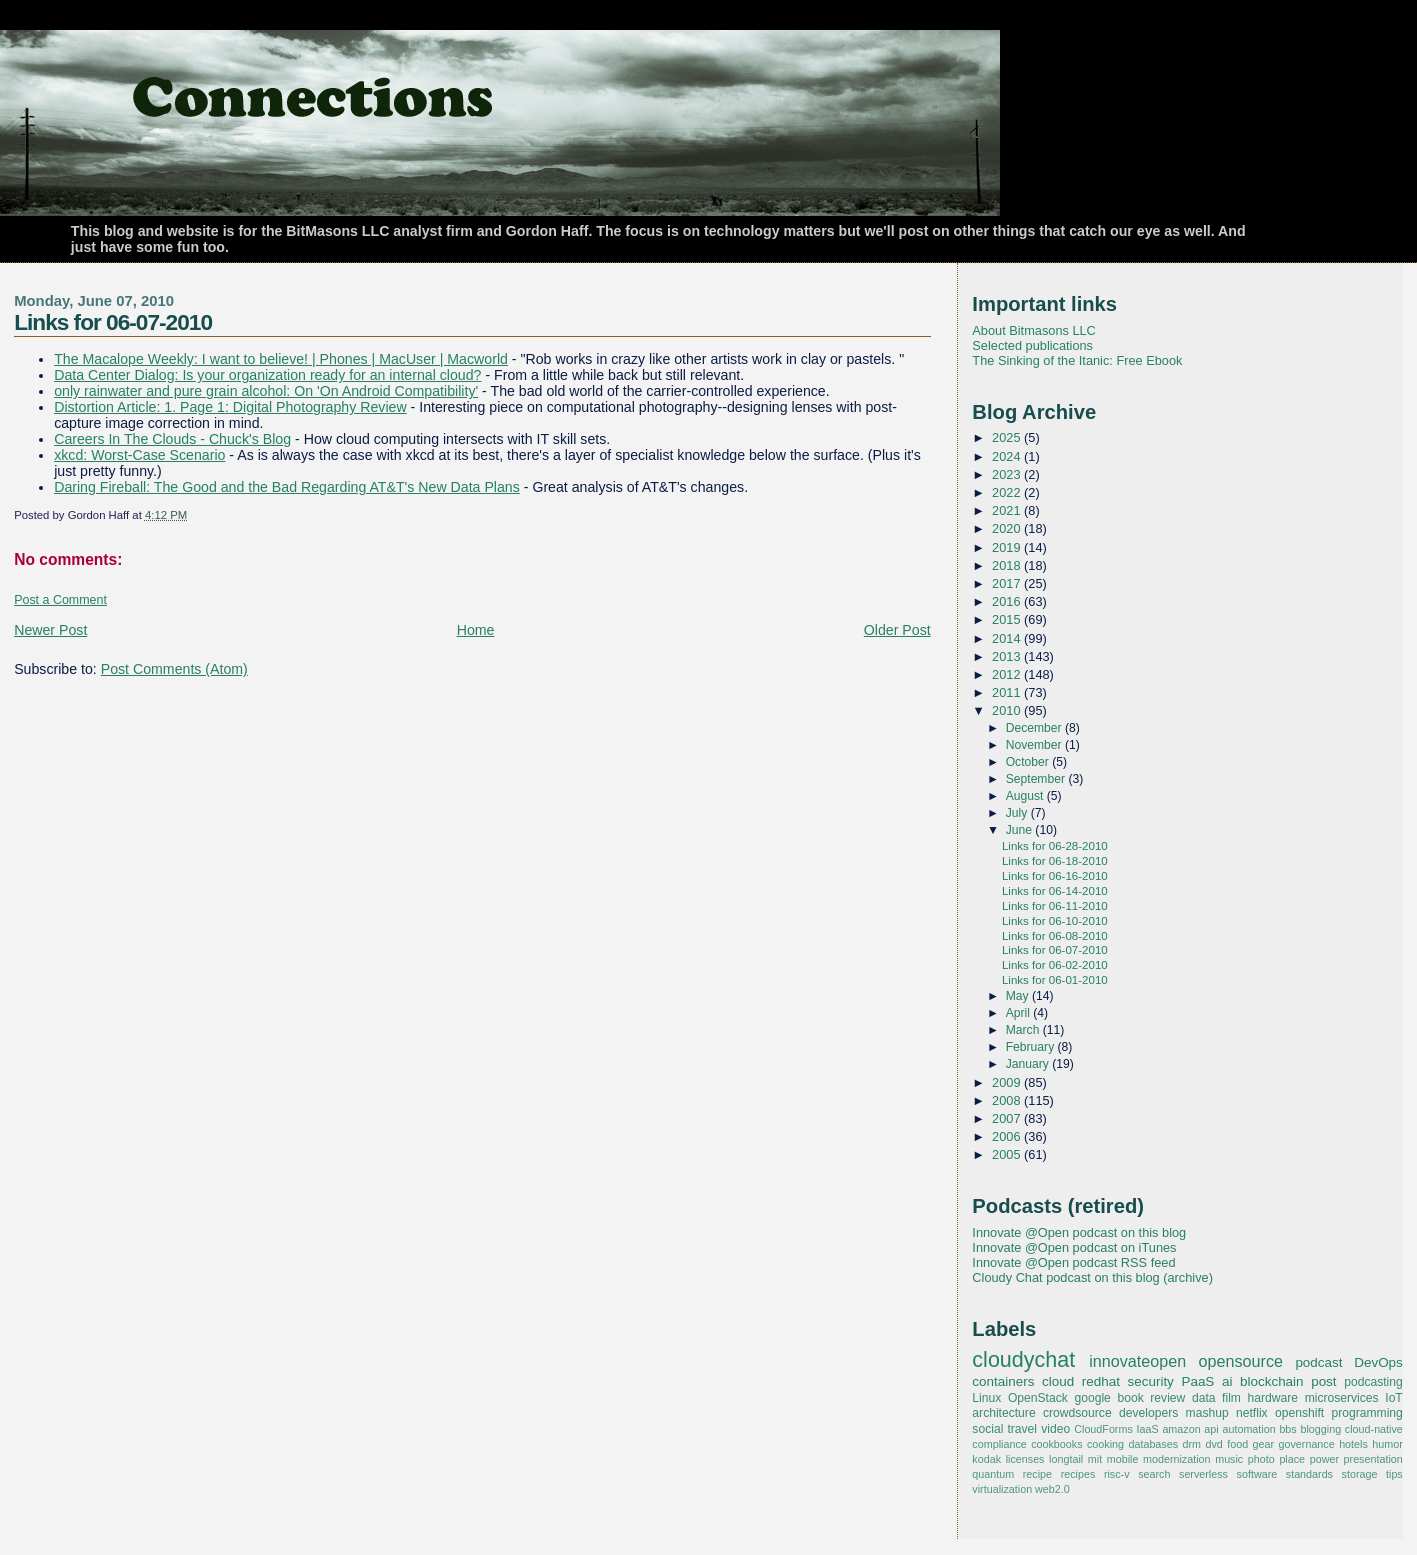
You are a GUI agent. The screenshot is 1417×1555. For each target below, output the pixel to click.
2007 (1008, 1118)
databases (1153, 1444)
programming (1367, 1413)
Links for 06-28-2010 (1055, 846)
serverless (1203, 1474)
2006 (1008, 1136)
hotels (1353, 1444)
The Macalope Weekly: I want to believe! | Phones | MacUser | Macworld (281, 359)
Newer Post (50, 630)
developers (1148, 1413)
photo (1261, 1459)
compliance (999, 1444)
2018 (1008, 565)
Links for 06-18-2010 (1055, 861)
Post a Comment (60, 600)
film (1231, 1398)
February (1032, 1047)
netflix (1252, 1413)
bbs (1287, 1429)
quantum (993, 1474)
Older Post (897, 630)
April (1020, 1013)
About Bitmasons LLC (1033, 330)
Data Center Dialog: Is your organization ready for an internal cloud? (267, 375)
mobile (1123, 1459)
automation (1248, 1429)
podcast (1318, 1362)
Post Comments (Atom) (174, 669)
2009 (1008, 1082)
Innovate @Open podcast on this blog (1079, 1232)
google (1092, 1398)
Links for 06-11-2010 (1055, 906)
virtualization (1002, 1489)
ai (1227, 1381)
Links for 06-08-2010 (1055, 936)
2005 (1008, 1154)
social (987, 1429)
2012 (1008, 674)
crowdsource (1077, 1413)
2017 (1008, 583)
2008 (1008, 1100)
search (1154, 1474)
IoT (1394, 1398)
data (1204, 1398)
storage (1360, 1474)
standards (1309, 1474)
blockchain (1272, 1381)
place (1292, 1459)
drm (1192, 1444)
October (1029, 762)
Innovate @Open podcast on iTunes (1074, 1247)
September (1037, 779)
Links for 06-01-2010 (1055, 980)
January (1029, 1064)
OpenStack (1038, 1398)
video (1055, 1429)
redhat (1101, 1381)
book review (1151, 1398)
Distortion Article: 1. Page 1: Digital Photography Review (230, 407)
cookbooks (1056, 1444)
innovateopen (1137, 1361)
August (1026, 796)
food (1237, 1444)
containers (1003, 1381)
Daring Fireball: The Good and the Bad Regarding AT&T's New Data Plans (287, 487)
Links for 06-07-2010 (113, 322)
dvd (1213, 1444)
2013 (1008, 656)
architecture (1003, 1413)
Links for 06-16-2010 (1055, 876)
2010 (1008, 710)
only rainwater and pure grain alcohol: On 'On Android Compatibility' (266, 391)
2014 (1008, 638)
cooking (1105, 1444)
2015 (1008, 619)
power (1324, 1459)
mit (1095, 1459)
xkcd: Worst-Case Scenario (139, 455)
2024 (1008, 456)
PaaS (1197, 1381)
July (1018, 813)
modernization (1177, 1459)
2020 (1008, 528)
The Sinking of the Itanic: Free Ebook (1077, 360)
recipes (1078, 1474)
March (1024, 1030)
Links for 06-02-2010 (1055, 965)
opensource (1241, 1361)
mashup (1207, 1413)
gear (1264, 1444)
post (1323, 1381)
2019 (1008, 547)
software (1257, 1474)
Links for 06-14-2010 (1055, 891)
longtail (1066, 1459)
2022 (1008, 492)
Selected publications (1032, 345)
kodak (986, 1459)
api (1211, 1429)
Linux (986, 1398)
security (1151, 1381)
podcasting (1373, 1382)
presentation (1373, 1459)
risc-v (1117, 1474)
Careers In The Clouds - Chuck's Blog (172, 439)
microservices (1342, 1398)
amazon (1181, 1429)
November (1035, 745)
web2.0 (1052, 1489)
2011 (1008, 692)
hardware (1273, 1398)
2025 (1008, 437)
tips (1394, 1474)
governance (1307, 1444)
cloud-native (1374, 1429)
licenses (1025, 1459)
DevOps (1378, 1362)
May (1019, 996)
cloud (1058, 1381)
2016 (1008, 601)
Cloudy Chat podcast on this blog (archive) (1092, 1277)
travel (1022, 1429)
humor (1387, 1444)
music (1229, 1459)
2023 (1008, 474)
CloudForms (1103, 1429)
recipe (1037, 1474)
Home (476, 630)
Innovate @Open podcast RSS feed (1073, 1262)
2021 (1008, 510)
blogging (1320, 1429)
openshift (1299, 1413)
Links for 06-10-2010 (1055, 921)
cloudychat (1023, 1360)
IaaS (1148, 1429)
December (1035, 728)
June (1021, 830)
